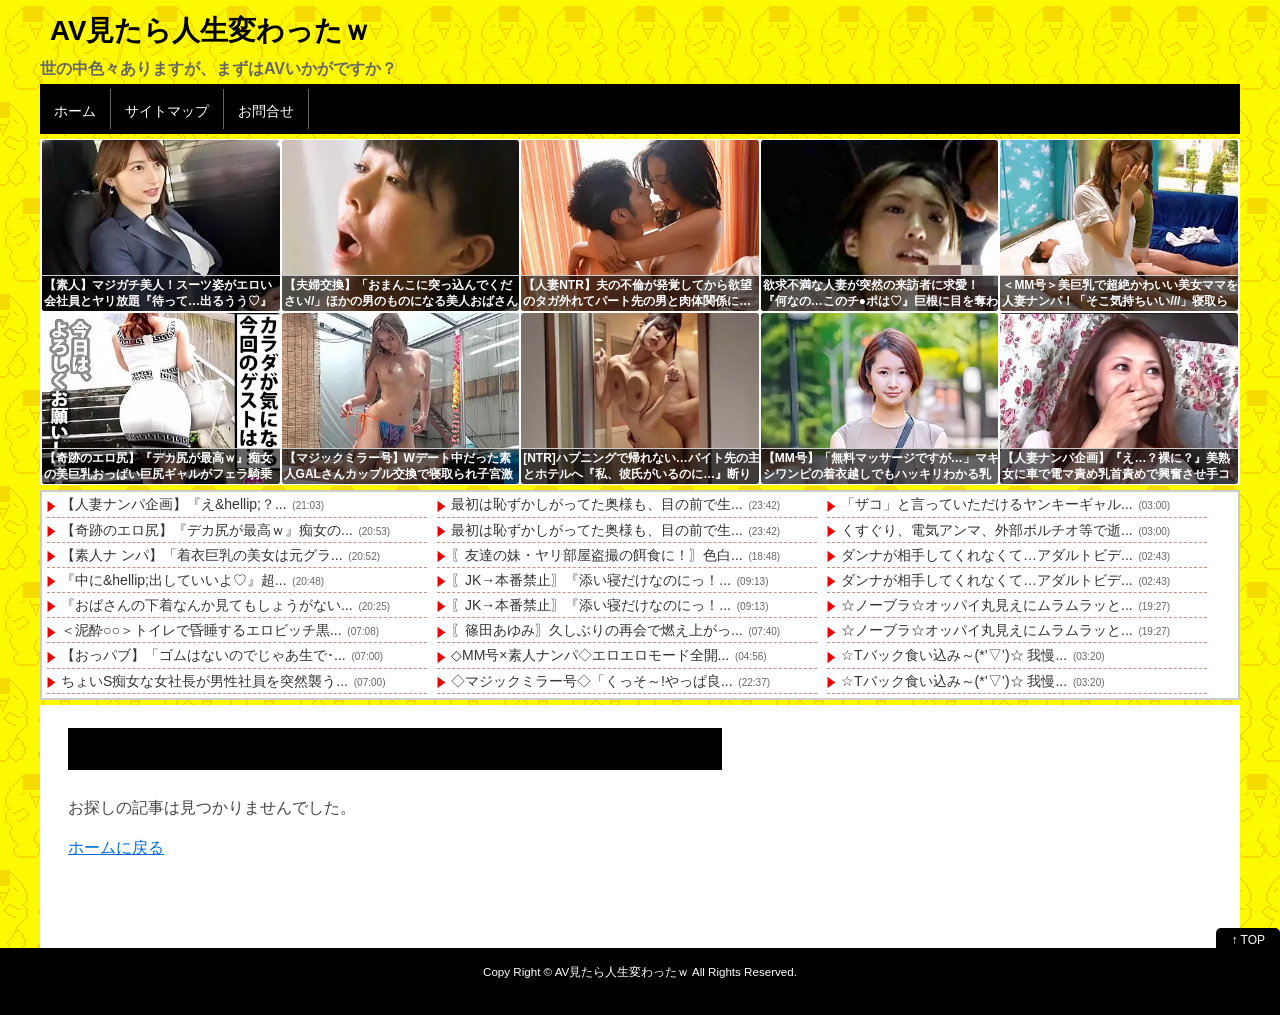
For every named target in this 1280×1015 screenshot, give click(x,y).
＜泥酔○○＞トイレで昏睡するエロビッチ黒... (201, 630)
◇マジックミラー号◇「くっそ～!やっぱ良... (592, 681)
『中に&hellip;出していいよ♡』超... (174, 580)
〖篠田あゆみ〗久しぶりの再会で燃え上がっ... (597, 630)
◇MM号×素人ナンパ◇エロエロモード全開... (590, 655)
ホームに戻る (116, 847)
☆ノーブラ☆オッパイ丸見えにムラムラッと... (987, 605)
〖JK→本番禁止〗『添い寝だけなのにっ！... (591, 580)
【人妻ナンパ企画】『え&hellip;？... (174, 504)
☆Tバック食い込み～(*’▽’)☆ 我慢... (954, 655)
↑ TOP (1248, 940)
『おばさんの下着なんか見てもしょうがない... (207, 605)
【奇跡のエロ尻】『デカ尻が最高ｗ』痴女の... (207, 530)
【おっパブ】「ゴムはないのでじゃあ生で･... (203, 655)
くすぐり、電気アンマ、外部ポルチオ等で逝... (987, 530)
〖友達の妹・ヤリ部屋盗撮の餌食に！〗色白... (597, 555)
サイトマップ (167, 111)
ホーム (75, 111)
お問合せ (266, 111)
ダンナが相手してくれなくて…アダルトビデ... (987, 555)
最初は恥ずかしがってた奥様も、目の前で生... (597, 504)
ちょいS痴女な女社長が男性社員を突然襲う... (204, 681)
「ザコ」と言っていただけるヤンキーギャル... (987, 504)
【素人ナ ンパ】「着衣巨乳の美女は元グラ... (202, 555)
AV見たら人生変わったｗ (210, 30)
